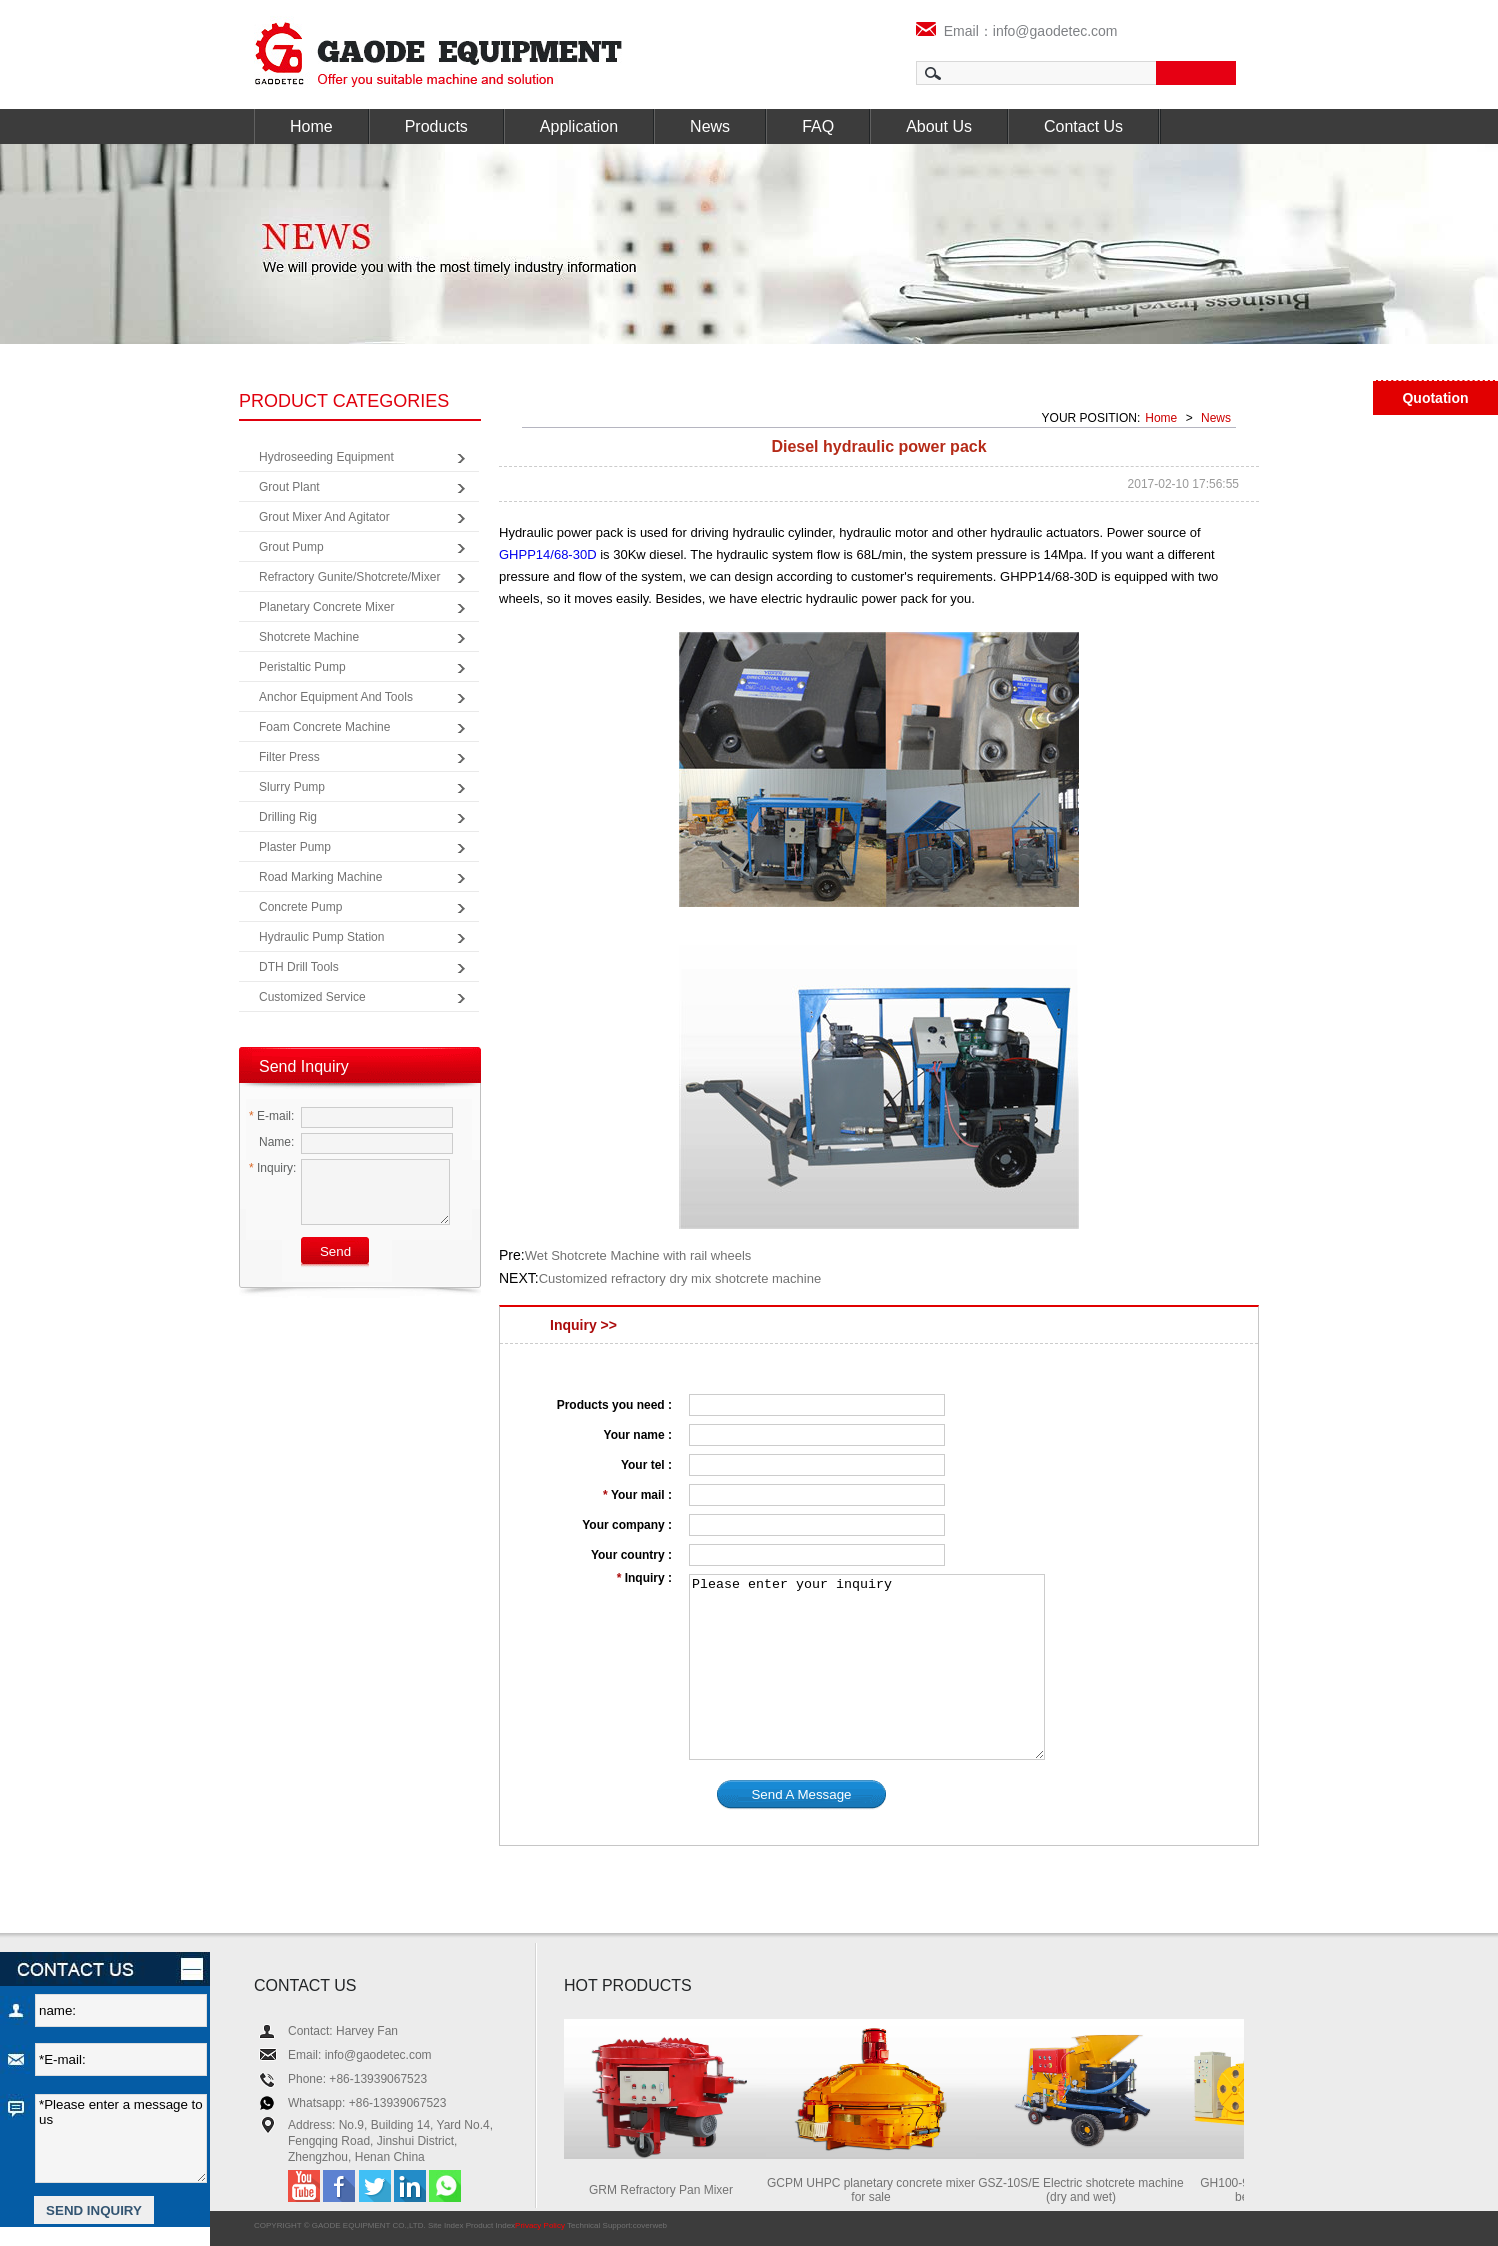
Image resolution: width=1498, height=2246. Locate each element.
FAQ (818, 126)
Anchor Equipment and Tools (336, 697)
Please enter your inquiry (867, 1667)
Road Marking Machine (320, 877)
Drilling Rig (288, 817)
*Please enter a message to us (121, 2138)
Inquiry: (272, 1168)
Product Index (490, 2225)
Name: (271, 1142)
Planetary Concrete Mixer (326, 607)
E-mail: (271, 1116)
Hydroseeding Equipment (326, 457)
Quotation (1435, 398)
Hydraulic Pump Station (321, 937)
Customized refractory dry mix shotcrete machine (680, 1278)
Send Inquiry (304, 1066)
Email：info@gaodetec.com (1017, 31)
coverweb (650, 2225)
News (710, 126)
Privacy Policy (540, 2225)
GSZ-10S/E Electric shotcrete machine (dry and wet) (1086, 2190)
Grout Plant (289, 487)
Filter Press (289, 757)
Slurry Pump (292, 787)
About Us (939, 126)
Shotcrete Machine (309, 637)
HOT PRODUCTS (628, 1985)
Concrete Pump (300, 907)
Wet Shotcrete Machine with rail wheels (638, 1255)
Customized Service (312, 997)
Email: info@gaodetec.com (360, 2055)
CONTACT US (305, 1985)
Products (436, 126)
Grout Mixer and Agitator (324, 517)
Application (579, 126)
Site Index (446, 2225)
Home (311, 126)
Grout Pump (291, 547)
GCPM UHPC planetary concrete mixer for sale (877, 2190)
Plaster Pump (295, 847)
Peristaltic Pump (302, 667)
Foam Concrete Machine (324, 727)
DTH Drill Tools (299, 967)
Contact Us (1083, 126)
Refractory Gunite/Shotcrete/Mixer (349, 577)
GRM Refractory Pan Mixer (667, 2190)
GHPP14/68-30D (548, 554)
